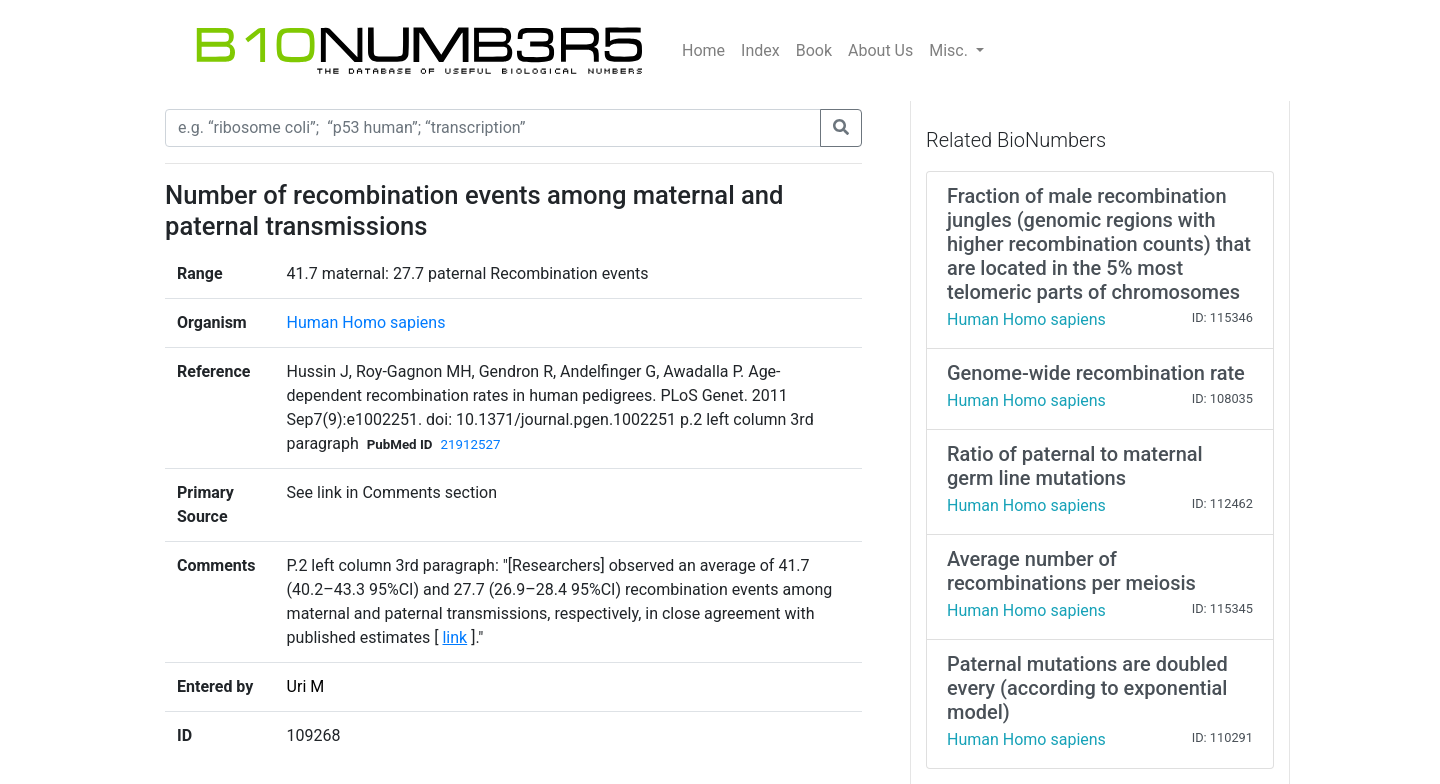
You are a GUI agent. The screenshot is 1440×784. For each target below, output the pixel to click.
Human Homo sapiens (366, 322)
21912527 (470, 444)
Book (814, 50)
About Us (880, 50)
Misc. (950, 50)
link (454, 637)
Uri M (306, 686)
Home (703, 50)
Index (760, 50)
